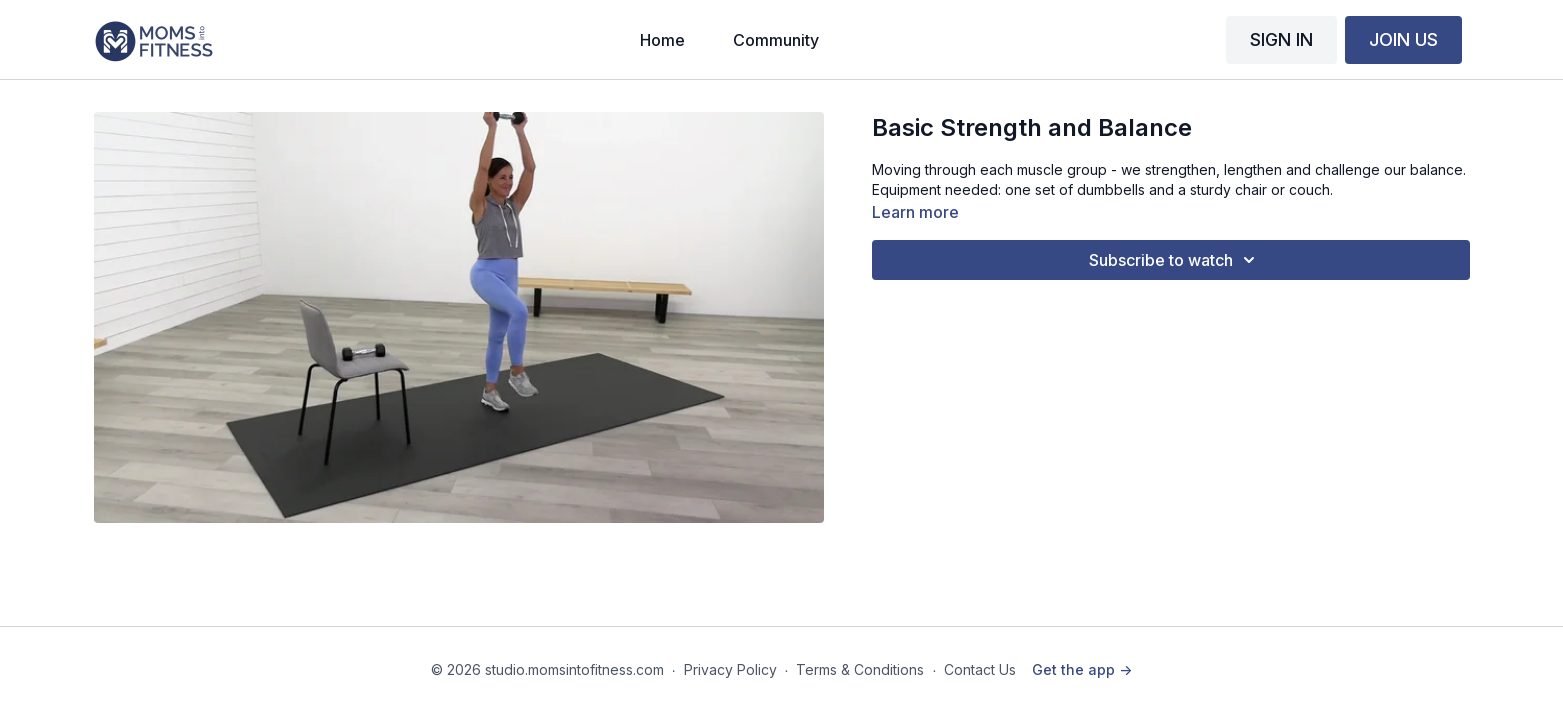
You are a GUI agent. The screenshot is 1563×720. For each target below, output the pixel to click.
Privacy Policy (730, 669)
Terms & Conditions (860, 669)
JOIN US (1403, 39)
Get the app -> (1082, 669)
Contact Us (980, 669)
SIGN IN (1281, 39)
